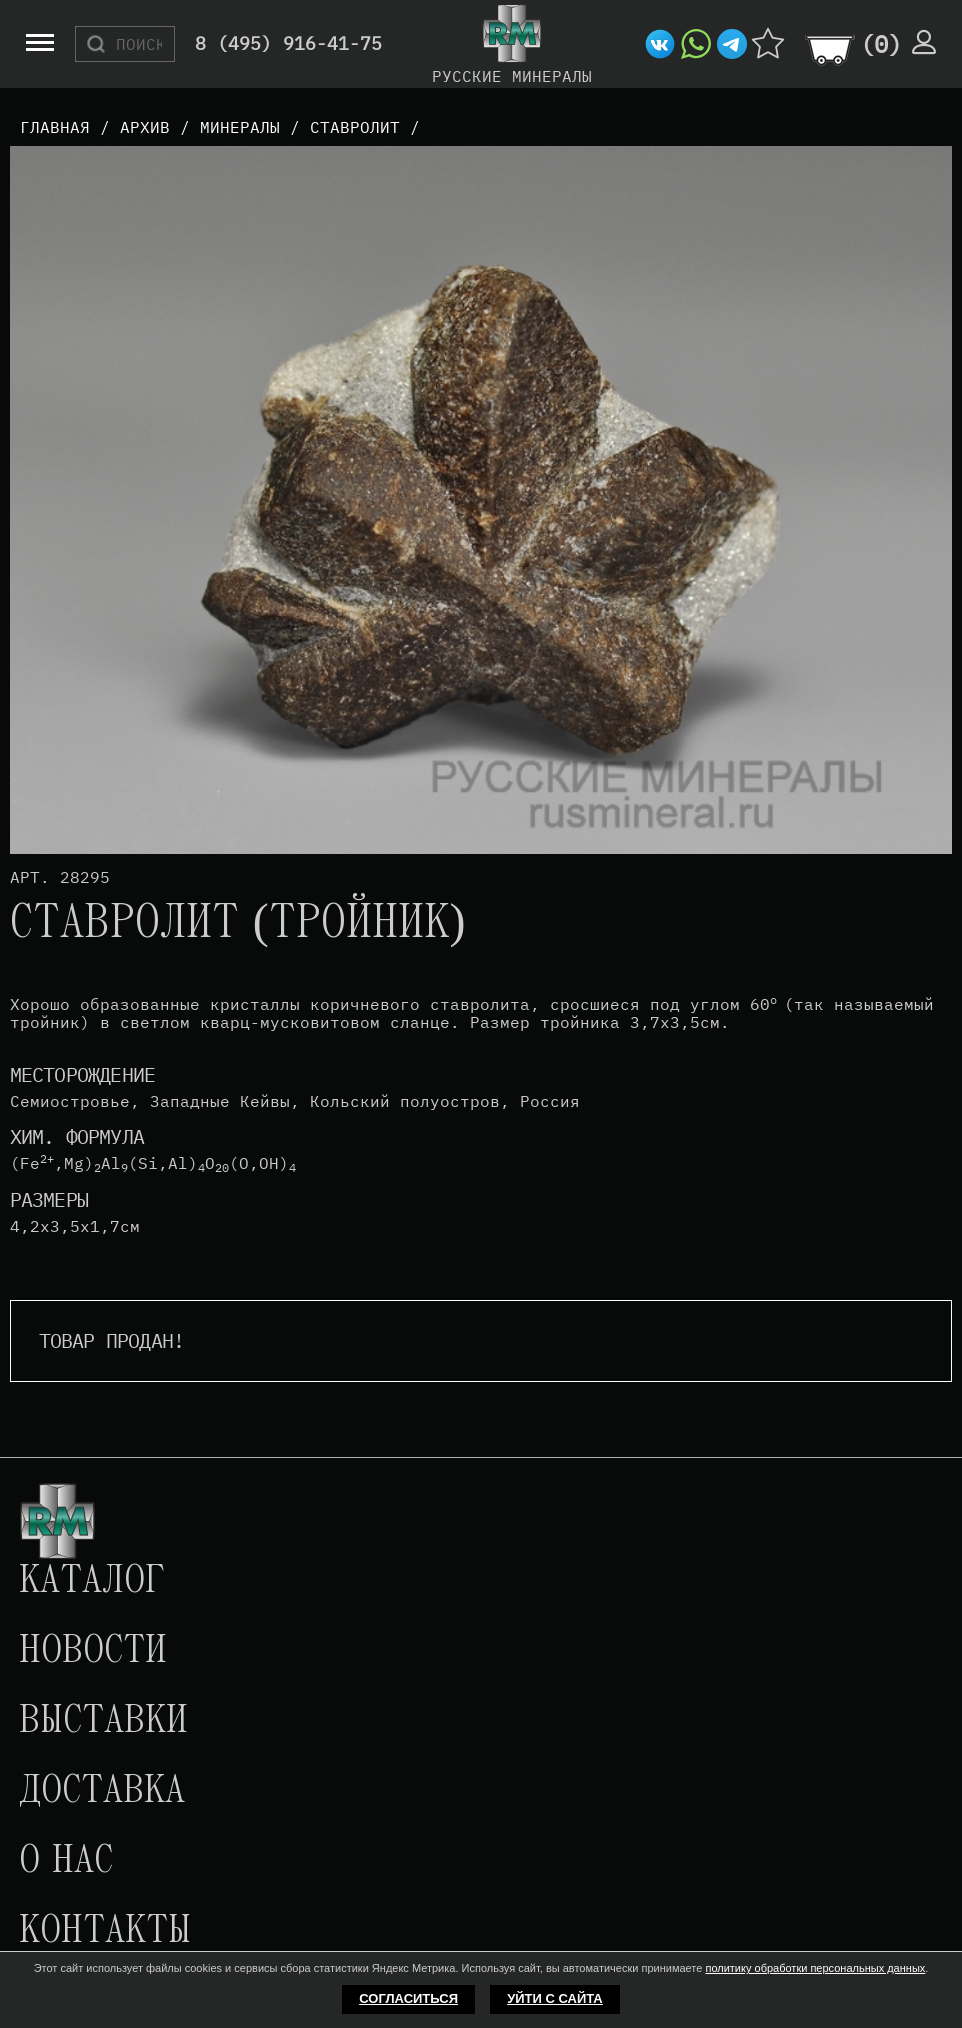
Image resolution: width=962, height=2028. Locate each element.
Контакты (105, 1932)
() (881, 44)
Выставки (103, 1722)
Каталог (92, 1582)
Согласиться (408, 1998)
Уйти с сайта (555, 1998)
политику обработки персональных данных (815, 1968)
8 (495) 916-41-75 (288, 44)
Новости (93, 1652)
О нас (66, 1862)
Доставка (102, 1792)
